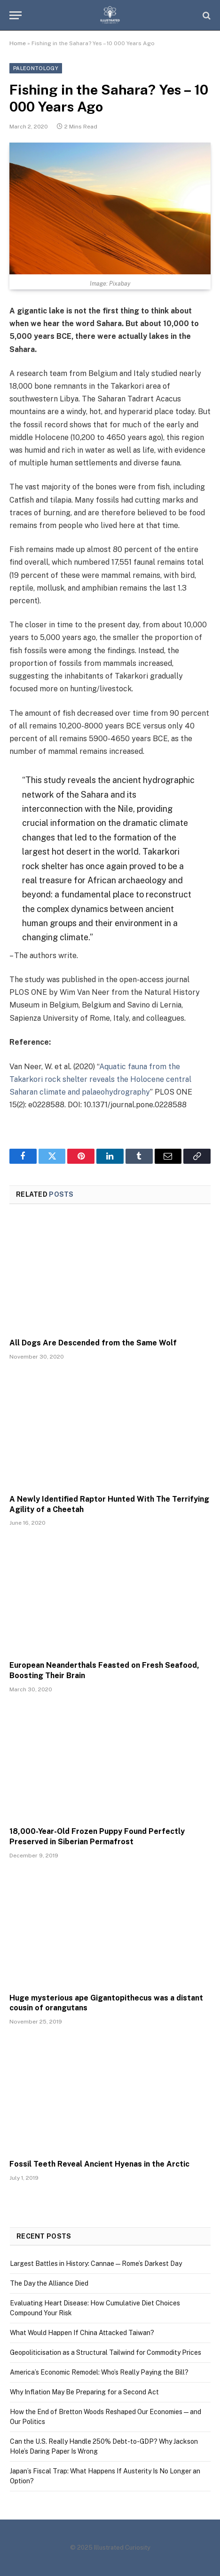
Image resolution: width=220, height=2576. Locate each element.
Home (17, 43)
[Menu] (15, 15)
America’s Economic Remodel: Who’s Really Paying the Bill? (99, 2372)
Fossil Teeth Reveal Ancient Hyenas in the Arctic (99, 2164)
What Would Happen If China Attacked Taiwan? (82, 2332)
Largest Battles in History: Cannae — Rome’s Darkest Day (96, 2263)
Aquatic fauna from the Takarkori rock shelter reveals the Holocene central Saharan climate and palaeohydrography (100, 1079)
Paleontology (35, 68)
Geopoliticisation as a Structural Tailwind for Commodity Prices (105, 2352)
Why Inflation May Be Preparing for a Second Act (84, 2392)
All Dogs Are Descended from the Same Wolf (93, 1342)
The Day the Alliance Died (49, 2283)
